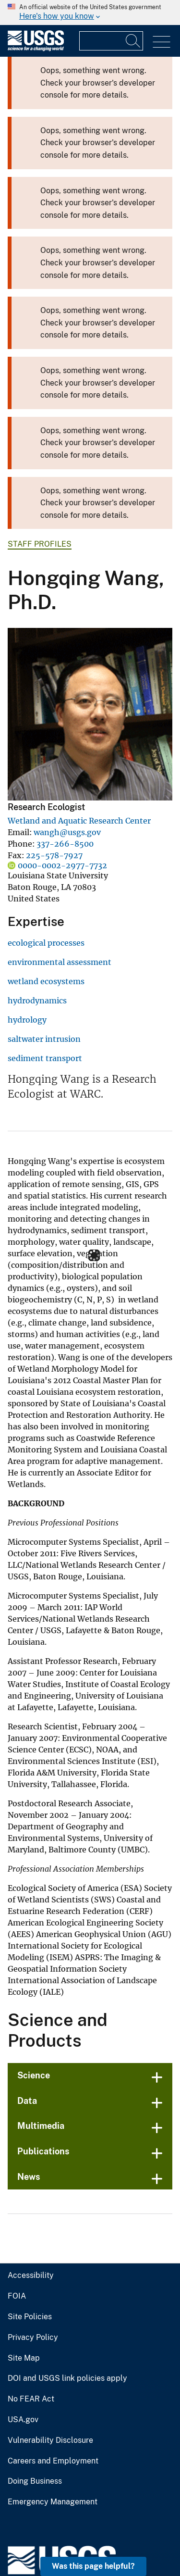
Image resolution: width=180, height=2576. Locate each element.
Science (32, 1926)
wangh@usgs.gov (57, 832)
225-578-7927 (43, 855)
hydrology (23, 1020)
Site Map (22, 2208)
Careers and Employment (50, 2311)
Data (26, 1951)
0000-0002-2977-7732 (51, 866)
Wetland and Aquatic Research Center (66, 821)
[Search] (133, 40)
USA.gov (22, 2270)
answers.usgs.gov (38, 2543)
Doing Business (34, 2331)
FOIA (16, 2146)
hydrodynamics (32, 1001)
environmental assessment (49, 962)
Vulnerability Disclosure (47, 2291)
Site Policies (28, 2167)
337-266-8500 (52, 844)
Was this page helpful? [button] (96, 2566)
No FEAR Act (29, 2249)
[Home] (36, 48)
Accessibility (29, 2126)
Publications (41, 2002)
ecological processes (39, 943)
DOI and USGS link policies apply (62, 2229)
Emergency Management (49, 2352)
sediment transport (38, 1058)
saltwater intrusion (38, 1039)
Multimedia (39, 1976)
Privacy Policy (31, 2188)
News (28, 2027)
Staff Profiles (37, 544)
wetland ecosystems (39, 981)
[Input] (111, 40)
